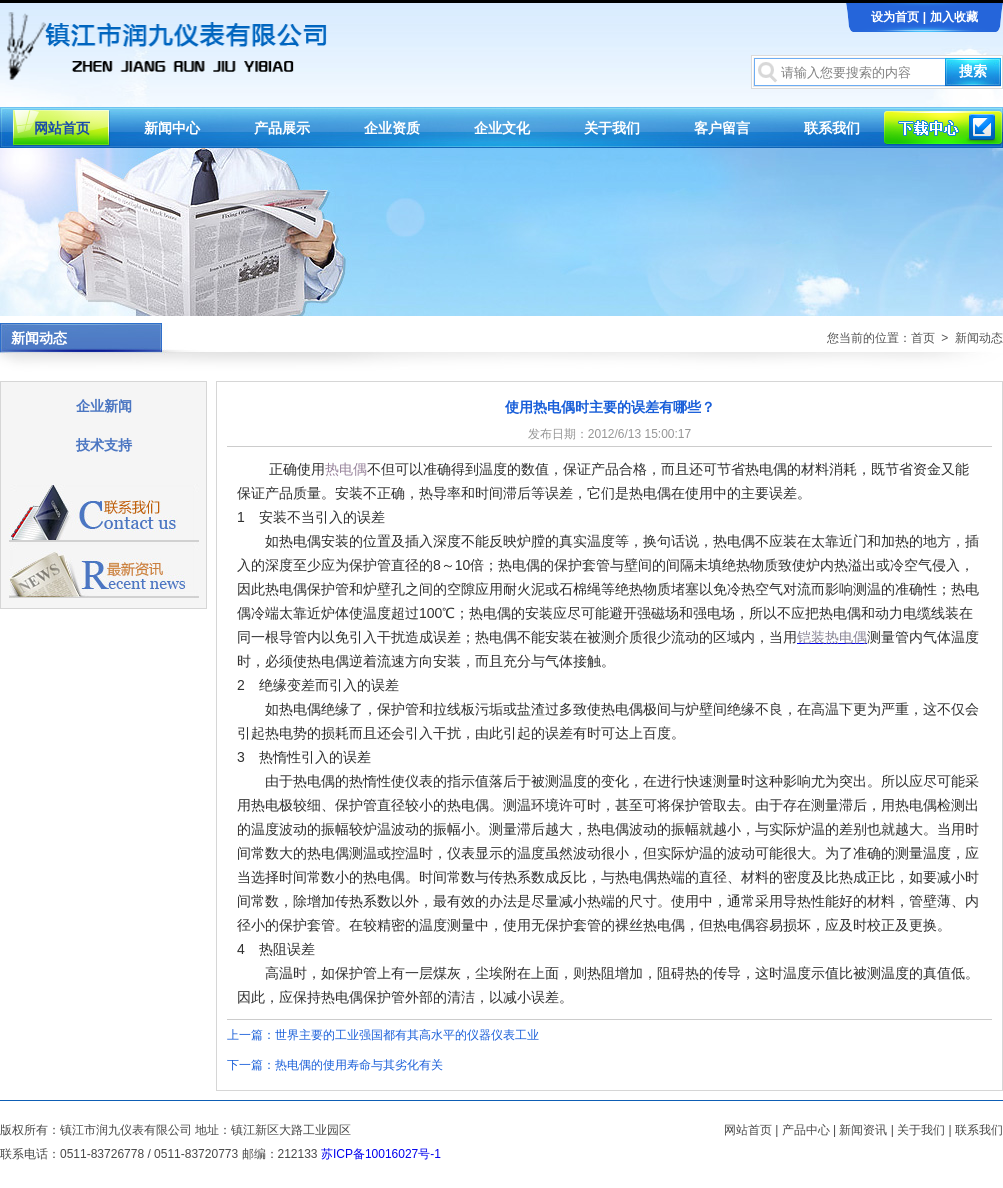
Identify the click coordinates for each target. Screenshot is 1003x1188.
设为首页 (895, 17)
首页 (923, 338)
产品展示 (282, 128)
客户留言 (722, 128)
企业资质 (392, 128)
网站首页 (62, 128)
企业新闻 (104, 406)
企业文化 (502, 128)
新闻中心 (172, 128)
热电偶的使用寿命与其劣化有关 (359, 1065)
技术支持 (104, 445)
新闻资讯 (863, 1130)
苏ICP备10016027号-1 (381, 1154)
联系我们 (832, 128)
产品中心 (806, 1130)
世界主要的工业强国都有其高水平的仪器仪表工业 (407, 1035)
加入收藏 (954, 17)
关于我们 (612, 128)
